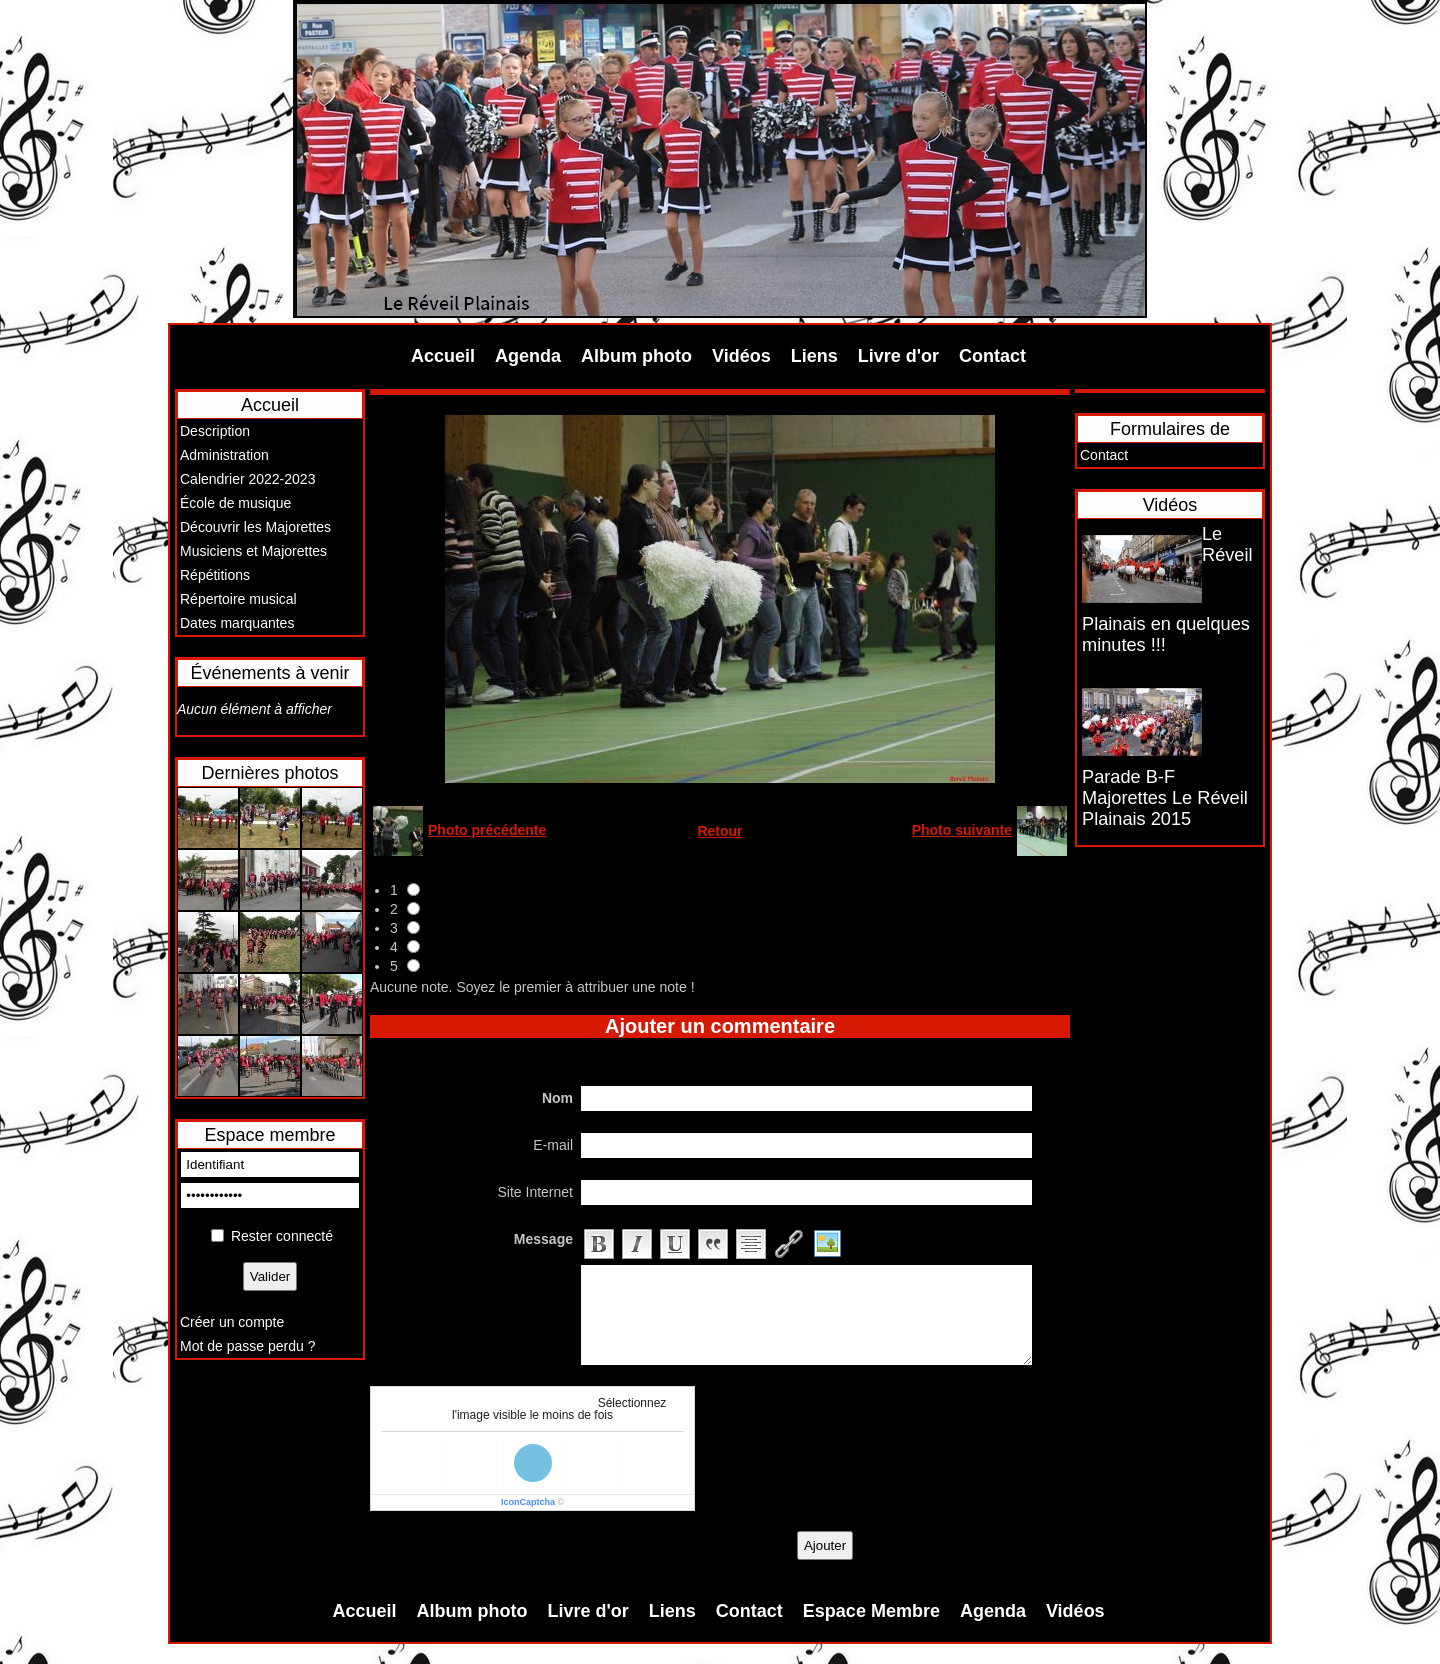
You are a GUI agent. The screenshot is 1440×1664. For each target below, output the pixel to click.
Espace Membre (871, 1611)
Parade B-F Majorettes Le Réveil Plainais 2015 (1165, 798)
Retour (719, 831)
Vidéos (741, 356)
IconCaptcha (528, 1502)
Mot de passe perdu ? (247, 1346)
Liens (814, 356)
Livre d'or (898, 356)
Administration (224, 455)
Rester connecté (282, 1236)
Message (543, 1239)
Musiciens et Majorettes (253, 551)
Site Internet (536, 1192)
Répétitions (215, 575)
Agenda (528, 356)
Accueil (443, 356)
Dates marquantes (237, 623)
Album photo (636, 356)
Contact (992, 356)
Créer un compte (232, 1322)
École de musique (235, 503)
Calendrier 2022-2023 (247, 479)
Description (215, 431)
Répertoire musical (238, 599)
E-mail (553, 1145)
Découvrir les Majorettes (255, 527)
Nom (557, 1098)
